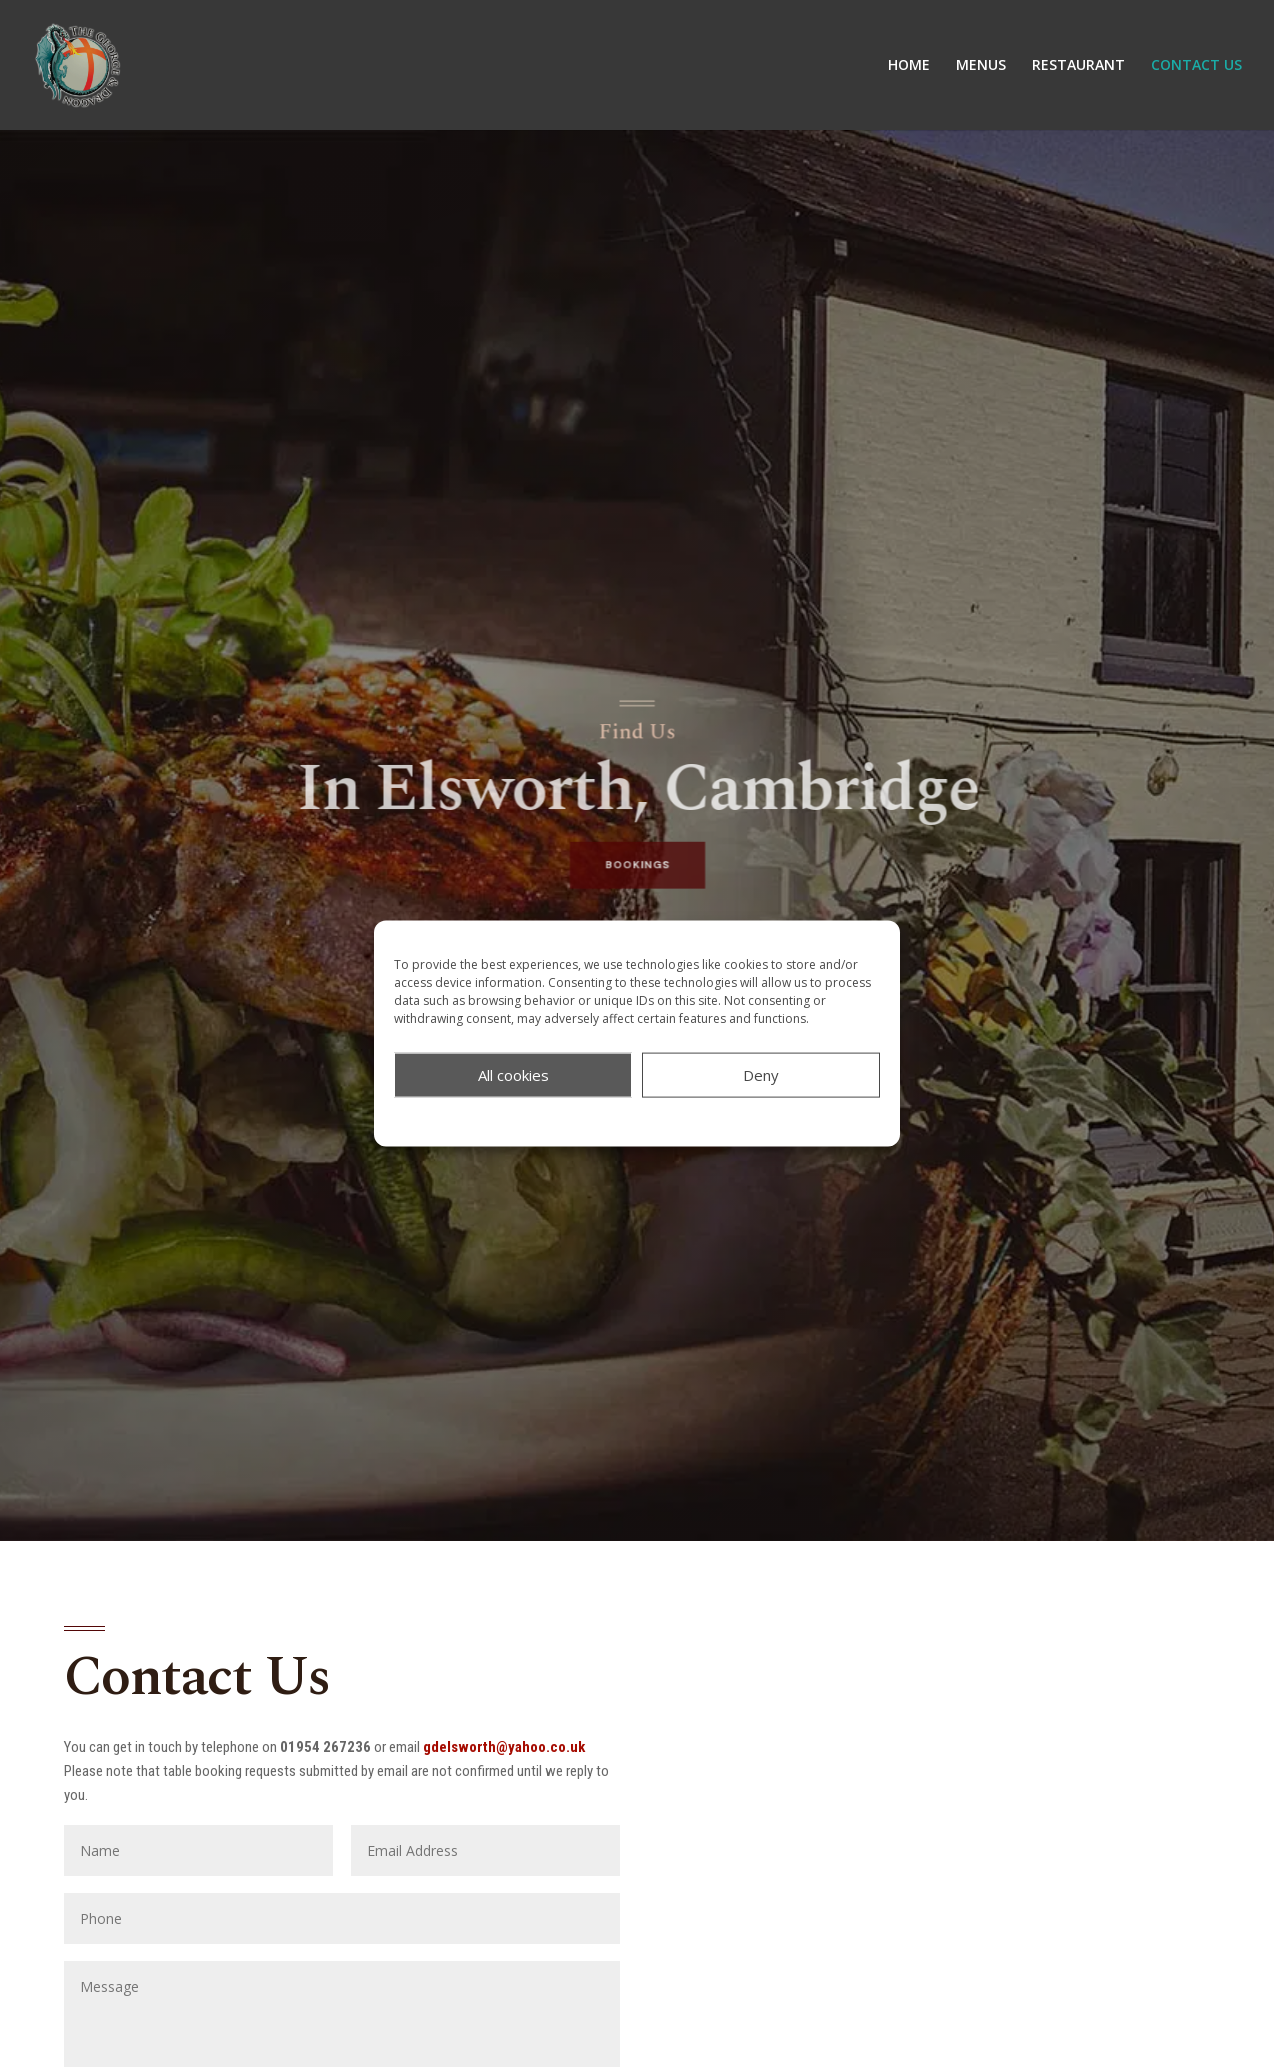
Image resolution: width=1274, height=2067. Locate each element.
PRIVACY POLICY (681, 1119)
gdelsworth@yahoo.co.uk (504, 1747)
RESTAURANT (1078, 66)
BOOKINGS (636, 853)
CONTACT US (1196, 66)
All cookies (513, 1075)
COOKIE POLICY (582, 1119)
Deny (761, 1075)
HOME (909, 66)
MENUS (981, 66)
